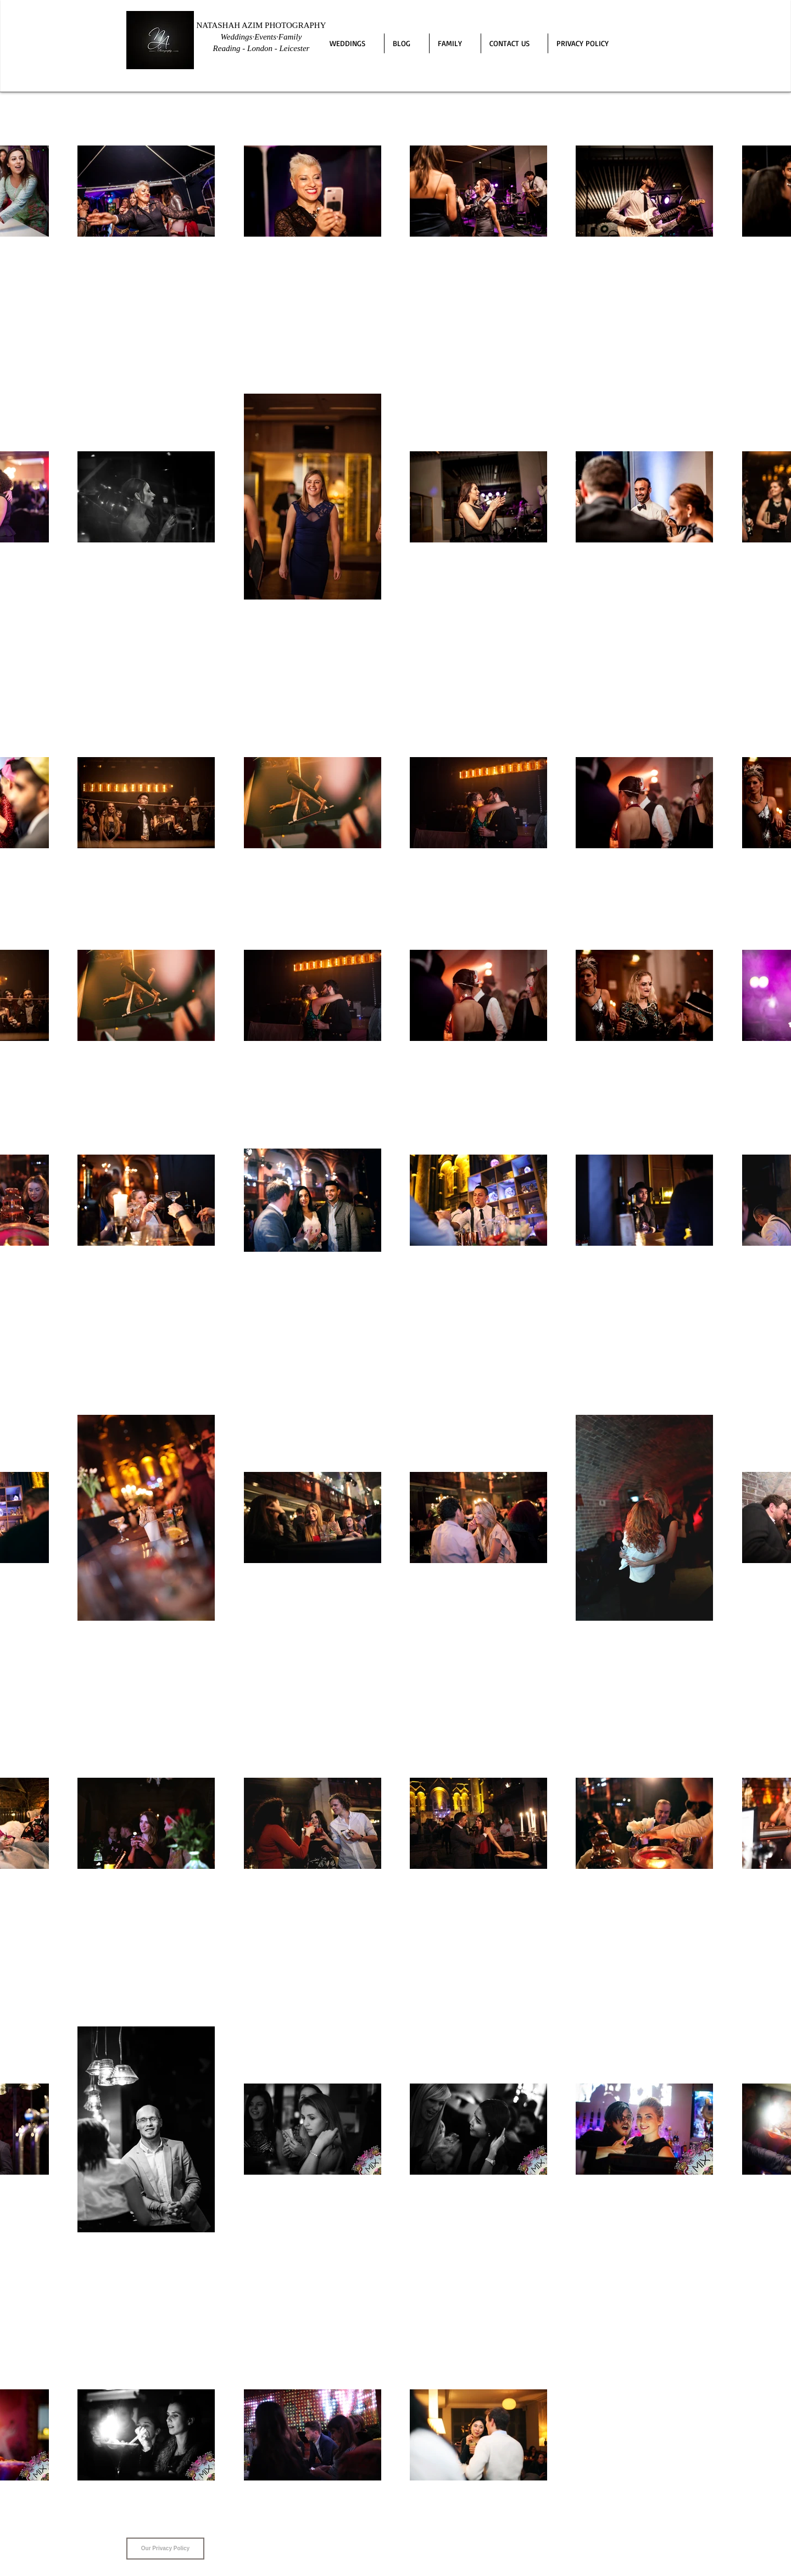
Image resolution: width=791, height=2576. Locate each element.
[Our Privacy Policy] (165, 2549)
